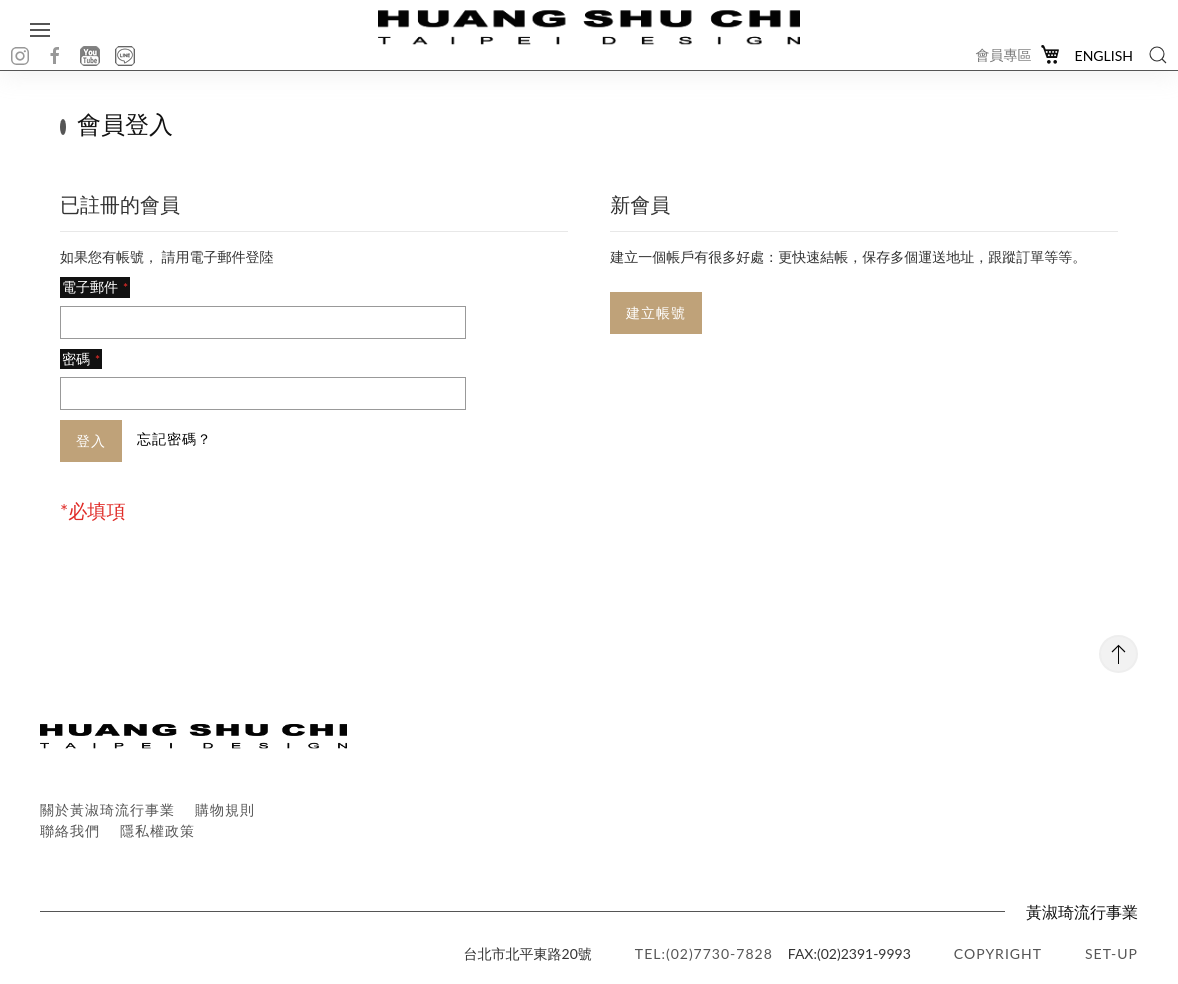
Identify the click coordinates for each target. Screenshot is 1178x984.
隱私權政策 (157, 830)
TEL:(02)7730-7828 (704, 953)
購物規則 (225, 809)
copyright (998, 953)
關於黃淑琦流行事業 (107, 809)
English (1104, 55)
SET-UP (1111, 953)
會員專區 (1004, 54)
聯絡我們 (70, 830)
